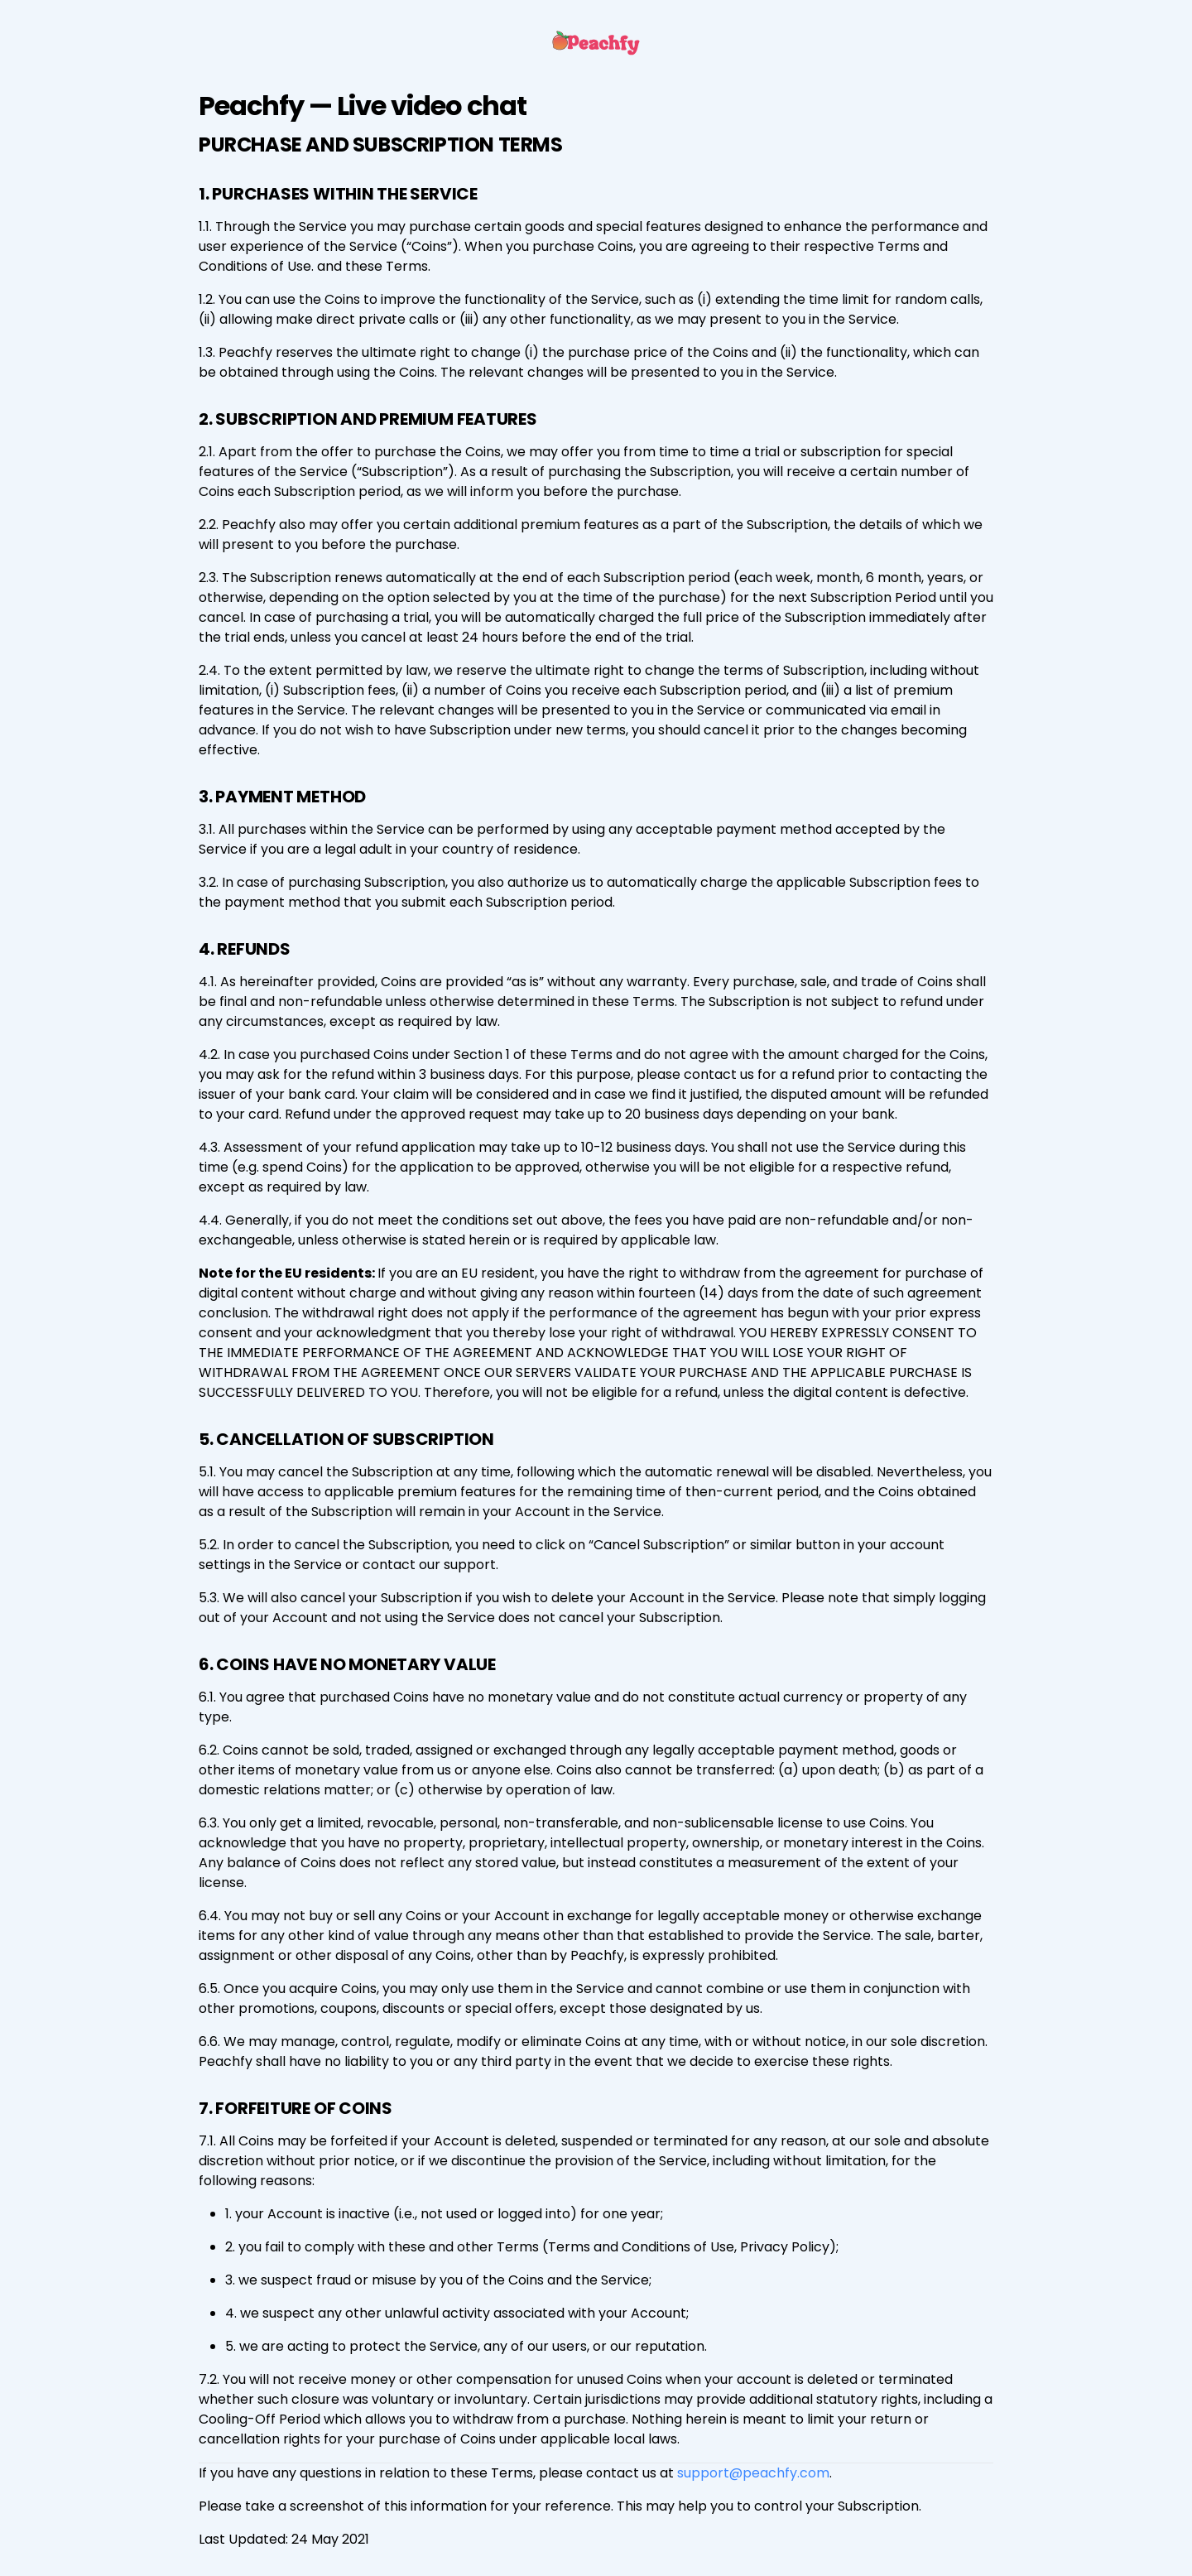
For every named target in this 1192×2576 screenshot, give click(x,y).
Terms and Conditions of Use (641, 2246)
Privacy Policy (784, 2246)
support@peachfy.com (753, 2472)
